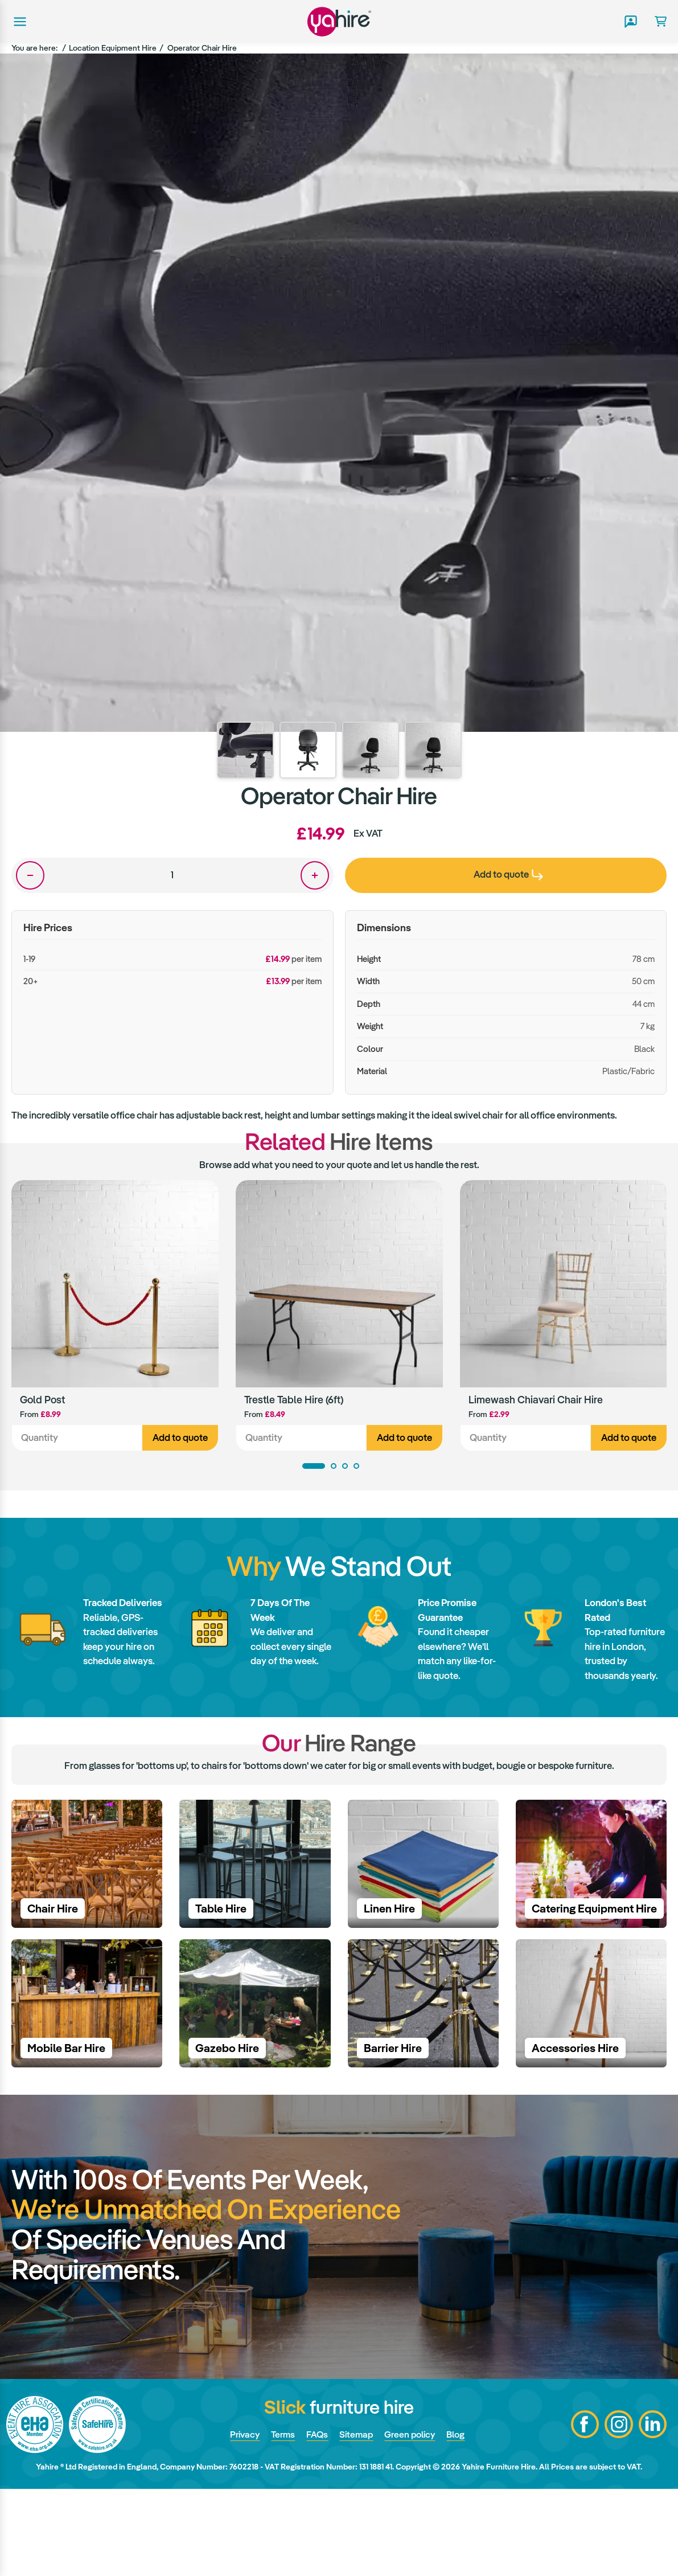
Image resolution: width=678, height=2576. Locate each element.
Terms (280, 2522)
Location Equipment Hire (113, 48)
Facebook (584, 2511)
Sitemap (356, 2522)
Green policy (412, 2522)
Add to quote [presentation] (508, 874)
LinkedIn (652, 2511)
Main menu (18, 21)
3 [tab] (345, 1468)
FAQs (316, 2522)
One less (30, 875)
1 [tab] (313, 1468)
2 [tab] (333, 1468)
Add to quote (180, 1438)
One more (315, 875)
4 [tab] (356, 1468)
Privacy (240, 2522)
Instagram (618, 2511)
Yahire (339, 21)
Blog (460, 2522)
